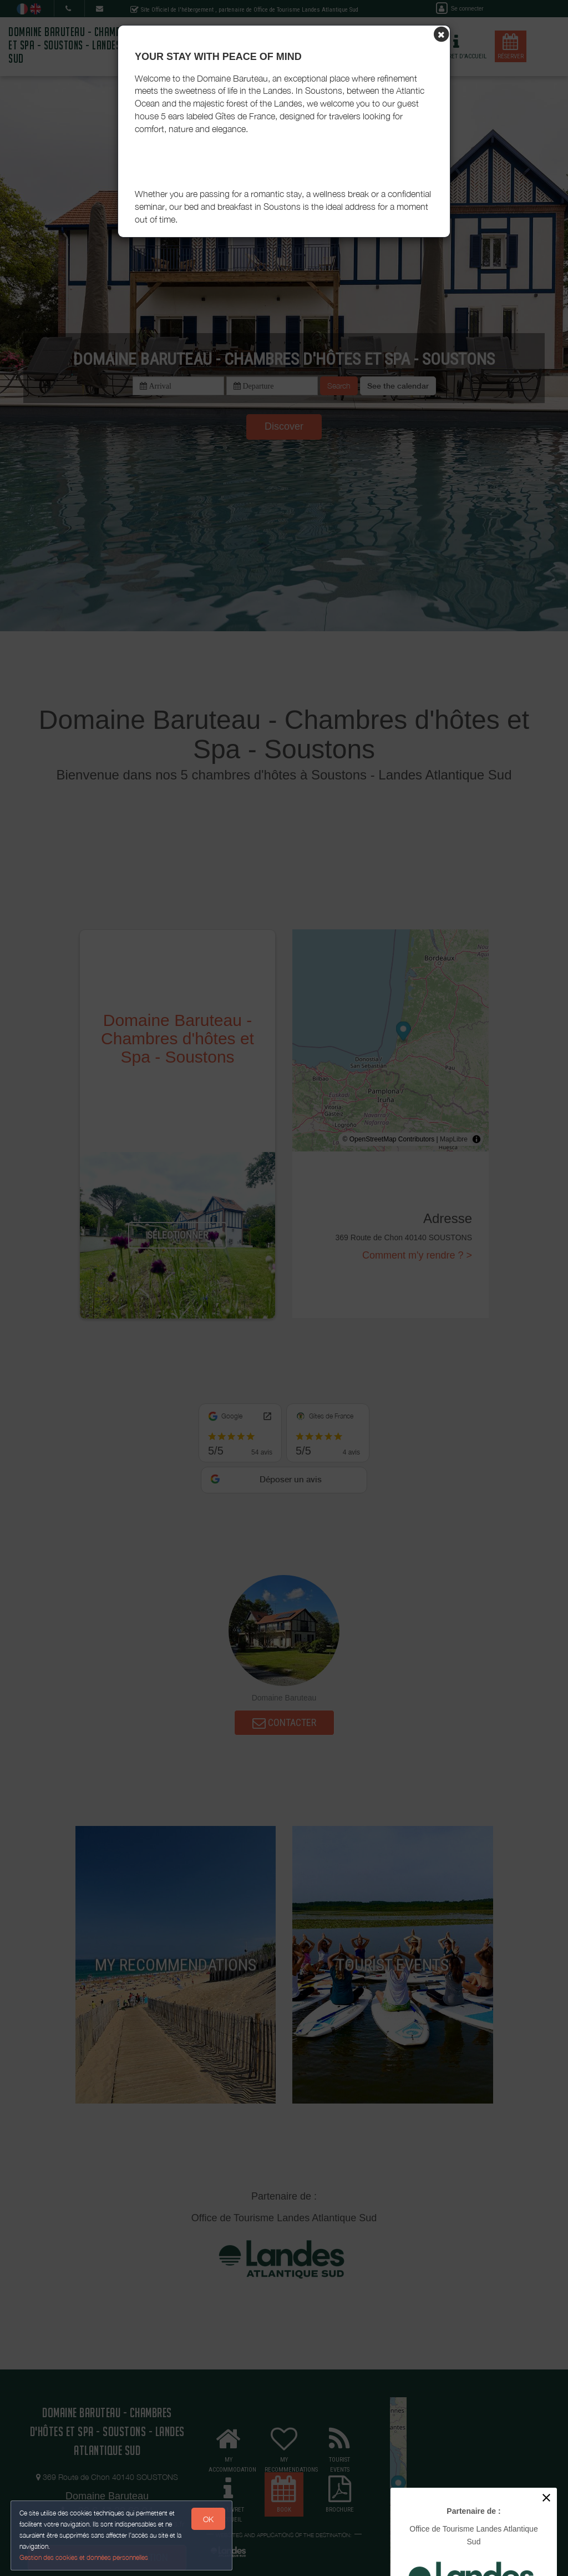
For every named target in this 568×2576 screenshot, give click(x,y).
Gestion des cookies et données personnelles (84, 2557)
